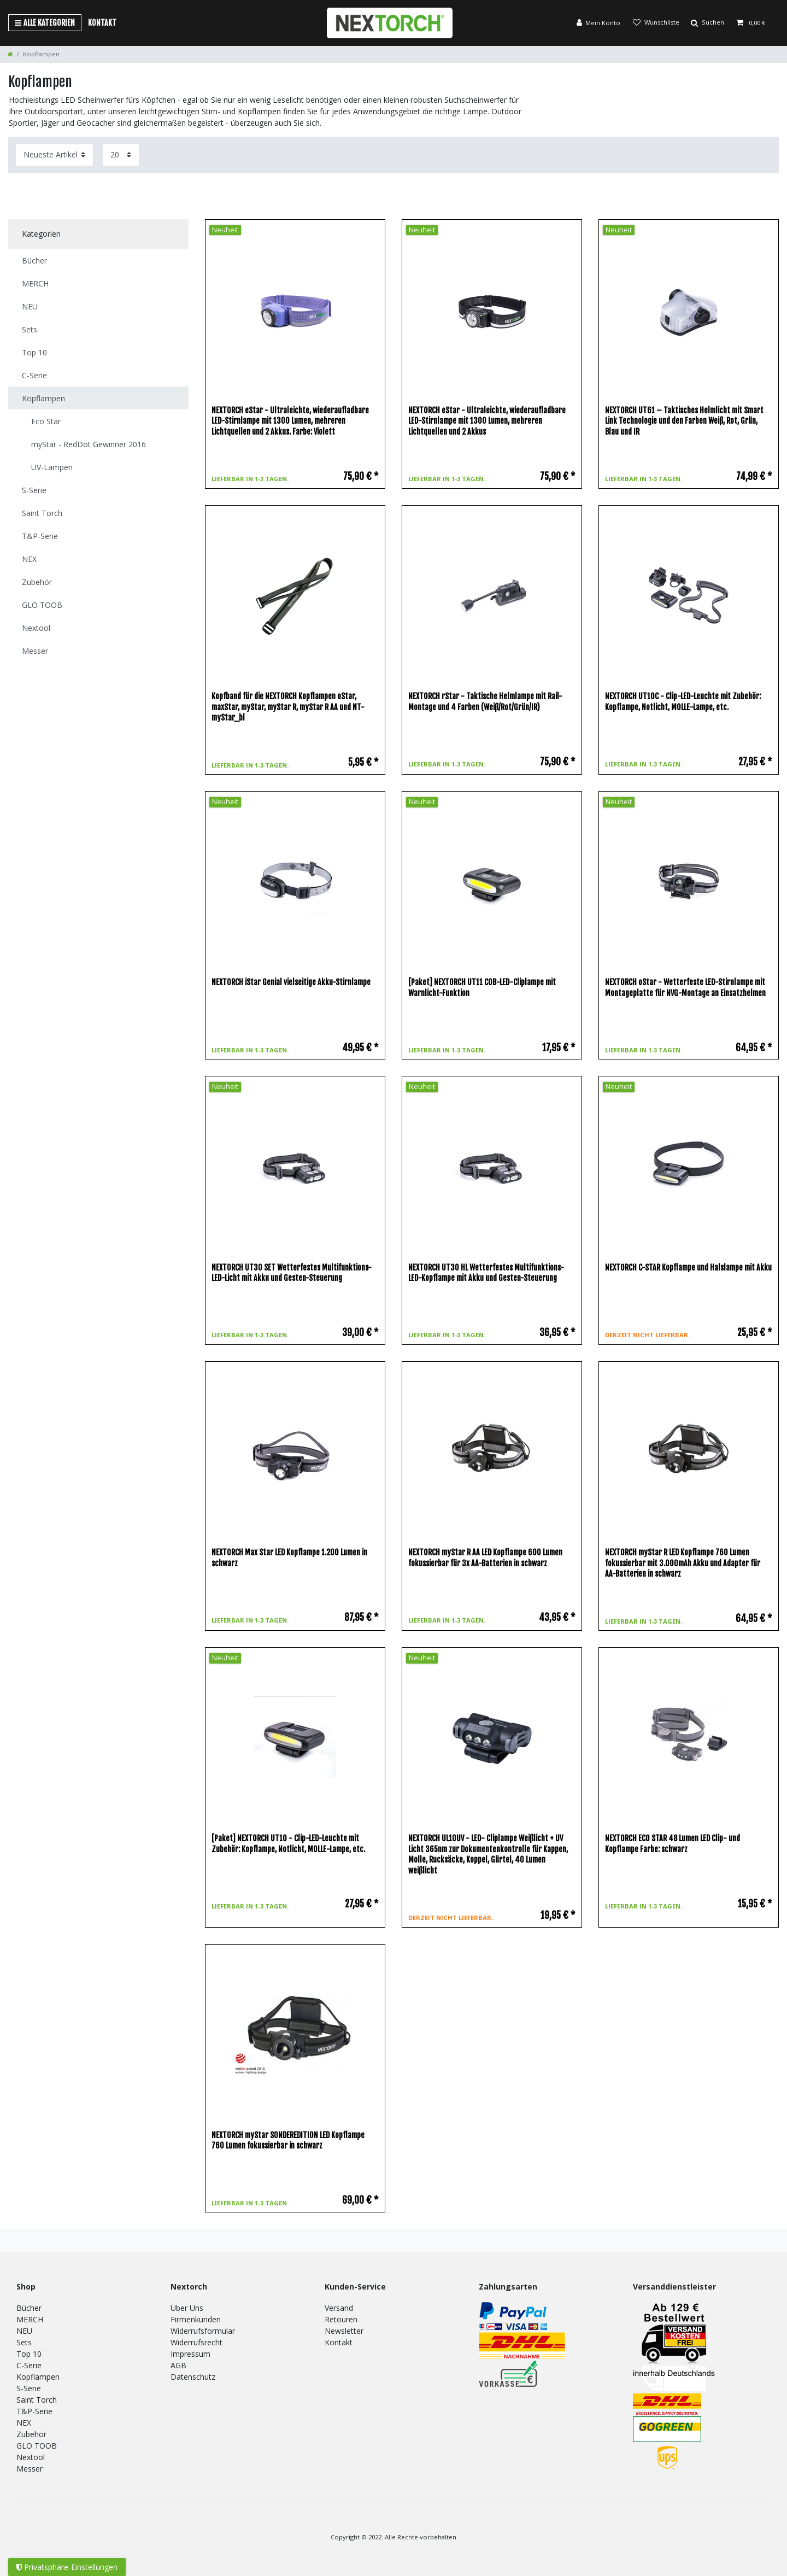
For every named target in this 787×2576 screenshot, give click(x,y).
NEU (24, 2331)
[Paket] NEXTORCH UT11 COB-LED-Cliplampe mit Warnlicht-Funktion (482, 987)
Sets (24, 2342)
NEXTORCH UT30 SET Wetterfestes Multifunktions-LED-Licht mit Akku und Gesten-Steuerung (292, 1273)
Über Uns (187, 2308)
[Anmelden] (597, 23)
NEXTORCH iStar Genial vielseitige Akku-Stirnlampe (291, 982)
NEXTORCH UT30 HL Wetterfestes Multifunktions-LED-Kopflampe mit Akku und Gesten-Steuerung (486, 1273)
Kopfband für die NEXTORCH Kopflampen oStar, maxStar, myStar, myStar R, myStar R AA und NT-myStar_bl (288, 707)
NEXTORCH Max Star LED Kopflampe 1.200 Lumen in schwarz (289, 1558)
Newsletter (344, 2331)
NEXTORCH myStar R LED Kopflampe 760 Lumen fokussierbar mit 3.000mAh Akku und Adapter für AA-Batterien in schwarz (682, 1563)
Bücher (29, 2308)
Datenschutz (193, 2377)
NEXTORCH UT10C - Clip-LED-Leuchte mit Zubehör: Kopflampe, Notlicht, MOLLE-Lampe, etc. (683, 702)
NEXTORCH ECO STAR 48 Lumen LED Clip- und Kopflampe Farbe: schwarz (672, 1844)
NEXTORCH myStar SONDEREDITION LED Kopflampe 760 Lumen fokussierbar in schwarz (288, 2140)
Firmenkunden (196, 2319)
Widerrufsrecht (196, 2342)
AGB (178, 2365)
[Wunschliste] (655, 23)
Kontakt (102, 22)
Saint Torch (36, 2399)
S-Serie (28, 2388)
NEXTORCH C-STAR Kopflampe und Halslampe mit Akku (688, 1267)
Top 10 (29, 2354)
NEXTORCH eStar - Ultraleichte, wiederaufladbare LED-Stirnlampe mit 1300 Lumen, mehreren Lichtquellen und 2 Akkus (487, 421)
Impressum (190, 2354)
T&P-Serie (34, 2411)
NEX (23, 2422)
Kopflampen (38, 2377)
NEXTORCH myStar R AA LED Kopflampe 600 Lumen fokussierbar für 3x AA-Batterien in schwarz (485, 1558)
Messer (29, 2468)
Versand (339, 2308)
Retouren (341, 2319)
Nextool (30, 2457)
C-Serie (29, 2365)
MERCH (29, 2319)
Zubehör (31, 2434)
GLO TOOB (36, 2445)
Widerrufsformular (203, 2331)
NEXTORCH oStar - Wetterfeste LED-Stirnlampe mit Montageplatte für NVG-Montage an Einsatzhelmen (685, 987)
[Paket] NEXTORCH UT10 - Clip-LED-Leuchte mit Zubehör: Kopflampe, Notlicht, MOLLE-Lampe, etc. (288, 1844)
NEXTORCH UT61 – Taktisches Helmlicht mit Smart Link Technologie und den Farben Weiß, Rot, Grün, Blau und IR (684, 421)
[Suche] (707, 23)
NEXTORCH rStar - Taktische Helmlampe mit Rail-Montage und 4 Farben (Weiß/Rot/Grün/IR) (485, 702)
